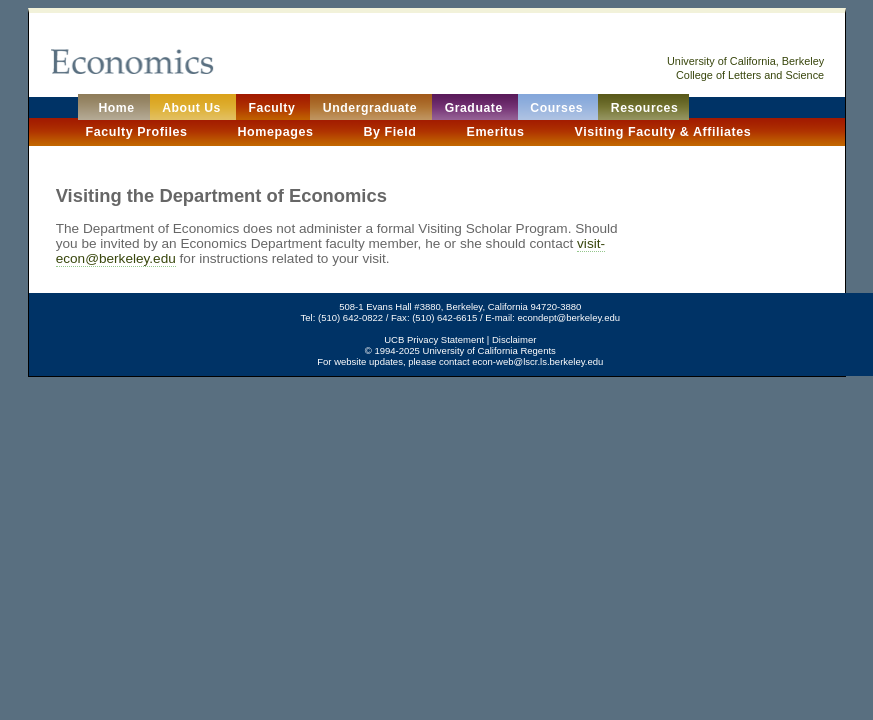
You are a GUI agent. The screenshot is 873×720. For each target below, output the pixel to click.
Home (115, 108)
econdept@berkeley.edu (568, 317)
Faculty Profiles (138, 132)
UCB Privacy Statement (434, 339)
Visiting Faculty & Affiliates (663, 132)
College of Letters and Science (750, 75)
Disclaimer (514, 339)
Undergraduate (372, 108)
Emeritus (498, 132)
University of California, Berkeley (745, 61)
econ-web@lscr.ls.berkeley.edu (537, 361)
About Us (193, 108)
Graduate (476, 108)
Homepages (278, 132)
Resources (645, 108)
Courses (558, 108)
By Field (391, 132)
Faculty (274, 108)
